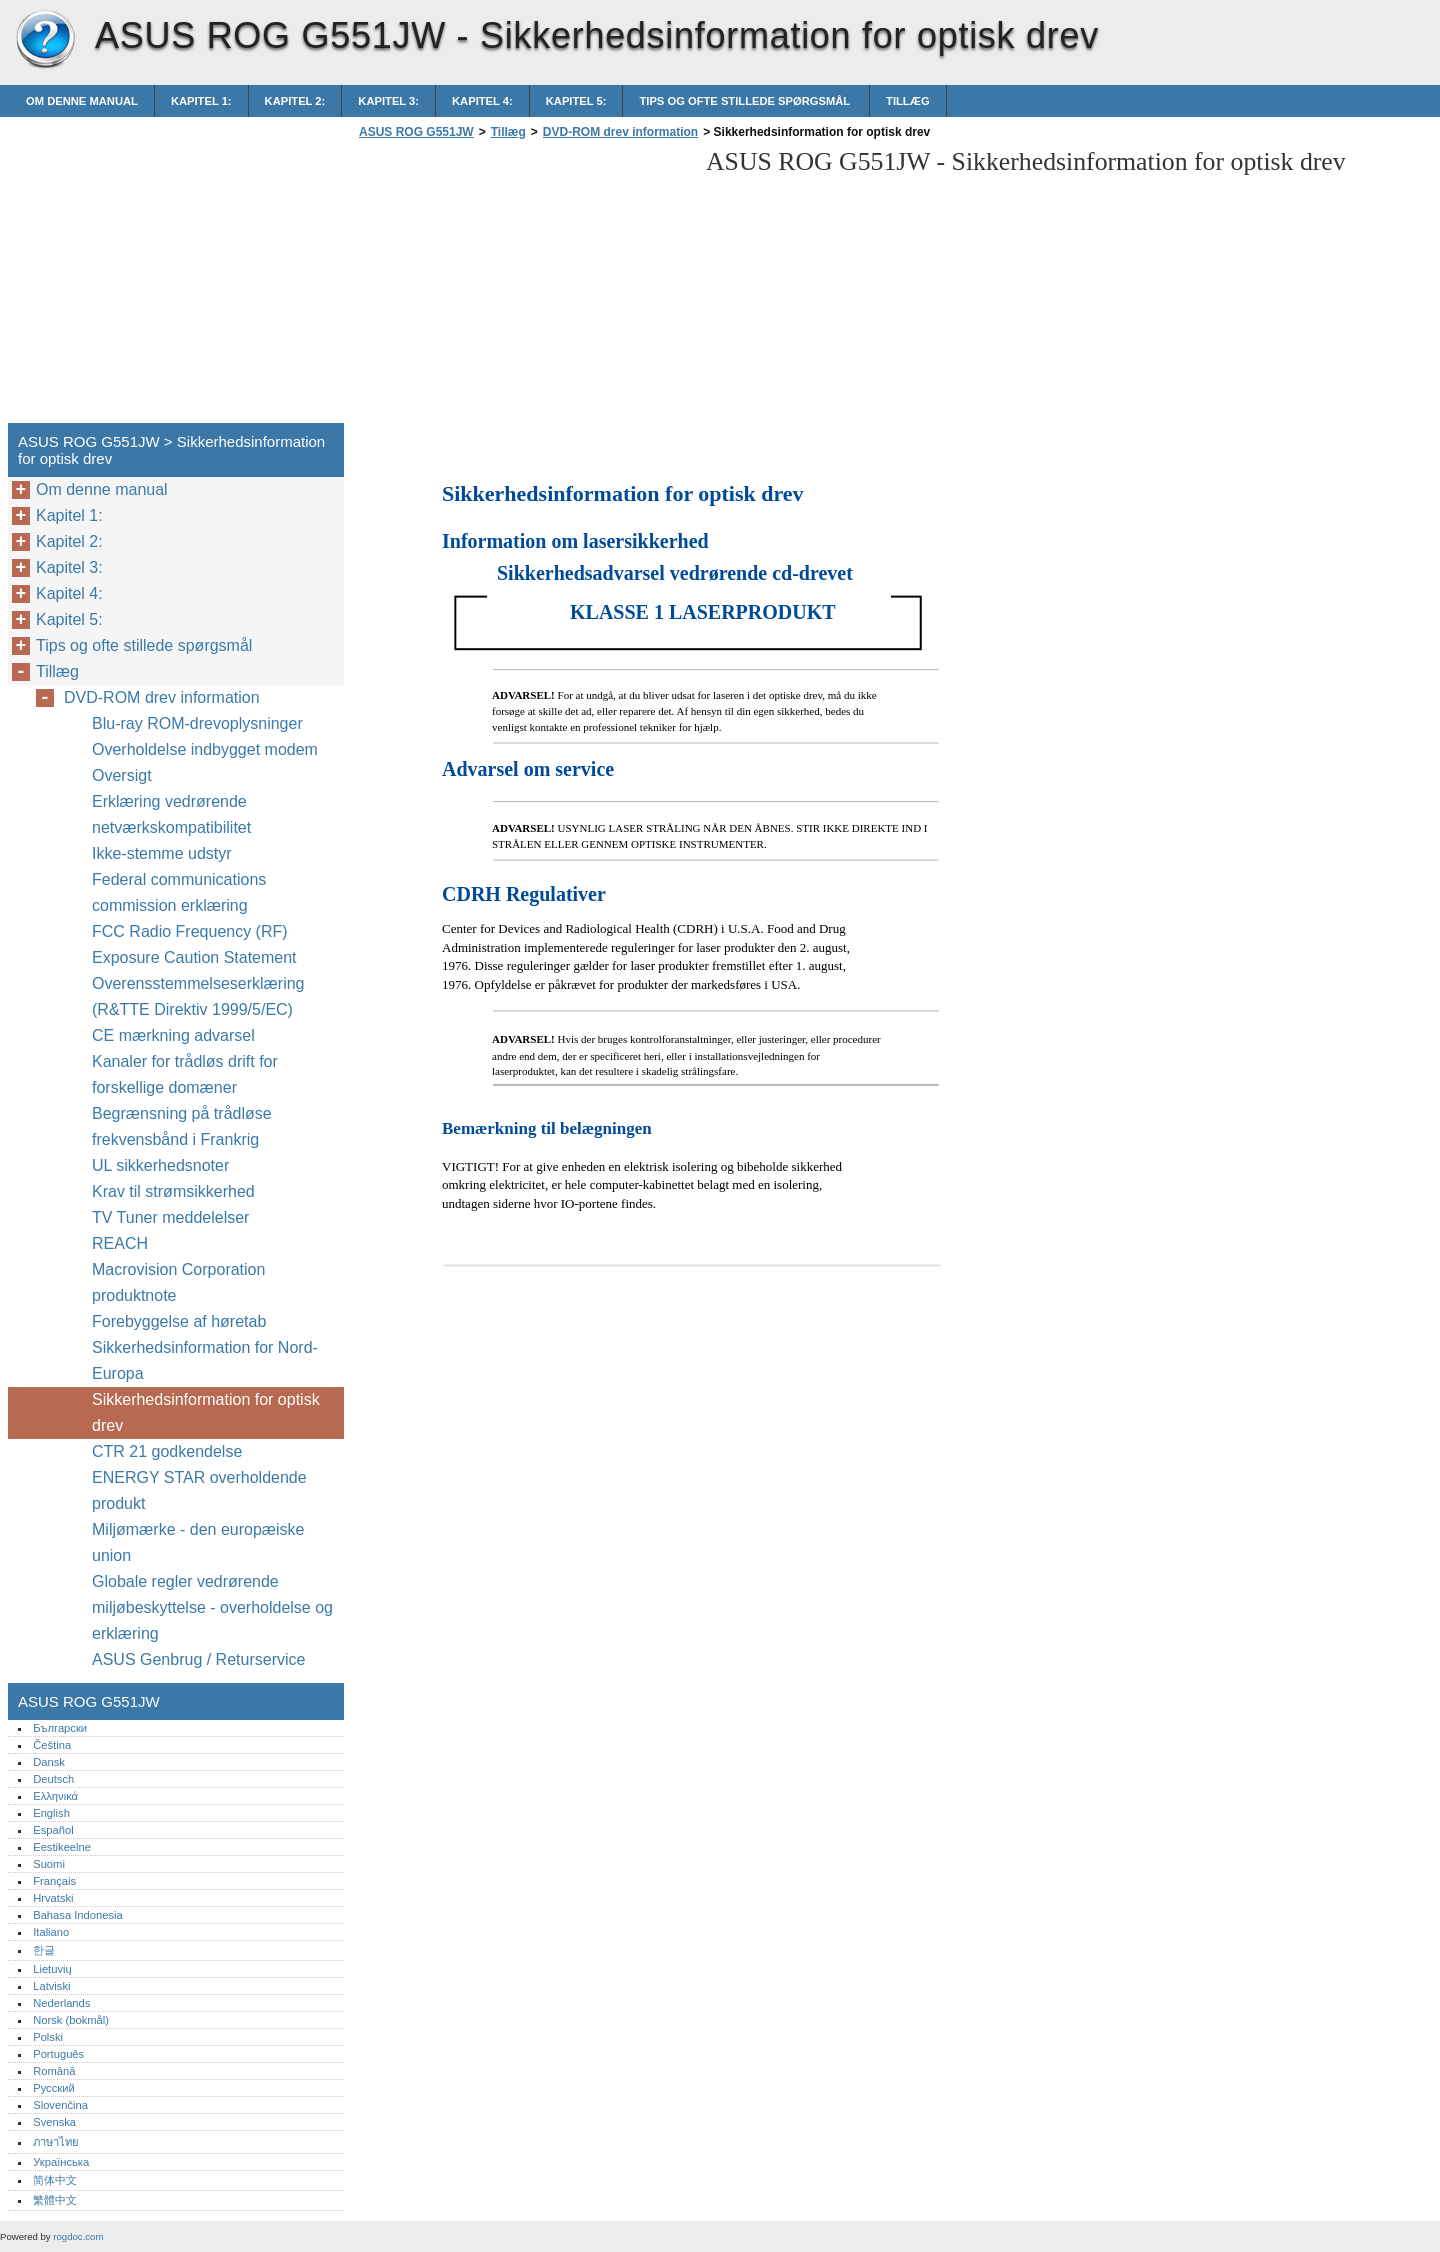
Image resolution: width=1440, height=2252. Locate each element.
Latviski (51, 1986)
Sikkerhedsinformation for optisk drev (206, 1412)
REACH (120, 1243)
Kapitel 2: (295, 101)
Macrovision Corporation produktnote (178, 1282)
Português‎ (58, 2054)
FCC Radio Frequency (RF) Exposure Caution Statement (194, 944)
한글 (44, 1950)
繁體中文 (55, 2200)
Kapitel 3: (388, 101)
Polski (48, 2037)
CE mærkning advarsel (173, 1035)
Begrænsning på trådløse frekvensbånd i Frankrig (182, 1126)
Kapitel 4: (482, 101)
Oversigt (122, 775)
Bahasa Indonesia (78, 1915)
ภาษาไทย (56, 2142)
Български (60, 1728)
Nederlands (61, 2003)
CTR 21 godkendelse (167, 1451)
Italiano (51, 1932)
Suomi (49, 1864)
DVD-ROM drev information (620, 132)
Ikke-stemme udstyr (164, 853)
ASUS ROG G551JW (45, 40)
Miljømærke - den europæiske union (198, 1542)
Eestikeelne (62, 1847)
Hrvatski (53, 1898)
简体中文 (55, 2180)
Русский (54, 2088)
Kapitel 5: (576, 101)
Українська (61, 2162)
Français (54, 1881)
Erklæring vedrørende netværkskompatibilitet (171, 814)
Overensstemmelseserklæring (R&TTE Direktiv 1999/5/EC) (198, 996)
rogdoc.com (78, 2236)
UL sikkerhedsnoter (160, 1165)
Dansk (49, 1762)
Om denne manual (82, 101)
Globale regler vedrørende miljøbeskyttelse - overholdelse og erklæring (212, 1607)
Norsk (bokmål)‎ (71, 2020)
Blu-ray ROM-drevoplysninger (197, 723)
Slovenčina (60, 2105)
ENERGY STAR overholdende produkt (199, 1490)
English (51, 1813)
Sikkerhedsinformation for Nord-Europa (205, 1360)
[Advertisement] (522, 287)
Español (53, 1830)
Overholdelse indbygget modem (205, 749)
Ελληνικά (55, 1796)
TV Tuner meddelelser (170, 1217)
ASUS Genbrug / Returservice (198, 1659)
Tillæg (908, 101)
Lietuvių (52, 1969)
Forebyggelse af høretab (179, 1321)
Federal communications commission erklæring (179, 892)
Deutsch (53, 1779)
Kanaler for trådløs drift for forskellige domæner (185, 1074)
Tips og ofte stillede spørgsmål (746, 101)
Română (54, 2071)
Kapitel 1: (201, 101)
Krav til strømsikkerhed (173, 1191)
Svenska (54, 2122)
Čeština (52, 1745)
